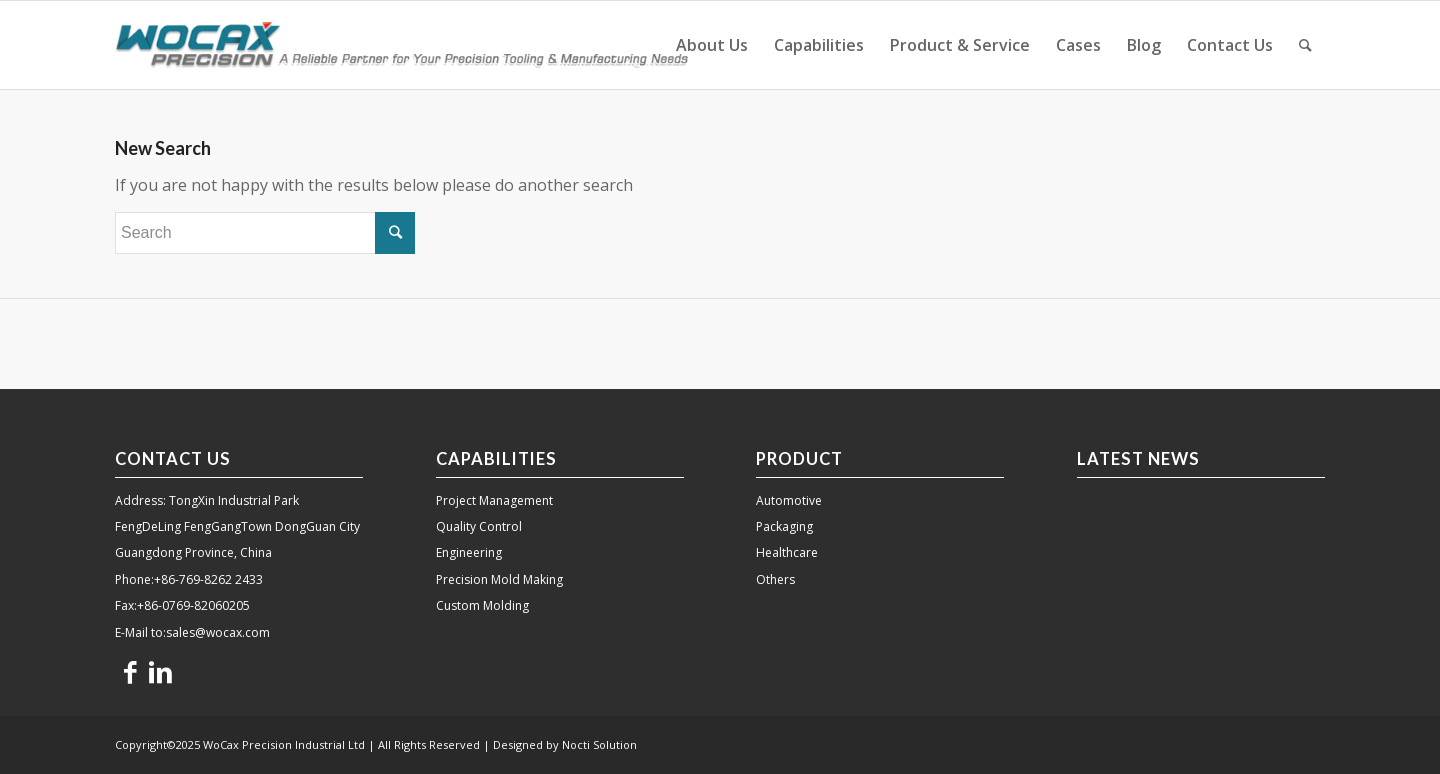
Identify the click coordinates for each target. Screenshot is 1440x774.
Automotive (789, 500)
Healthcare (787, 552)
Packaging (784, 526)
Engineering (469, 552)
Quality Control (479, 526)
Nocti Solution (599, 744)
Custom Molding (482, 605)
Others (775, 579)
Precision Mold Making (499, 579)
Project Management (494, 500)
